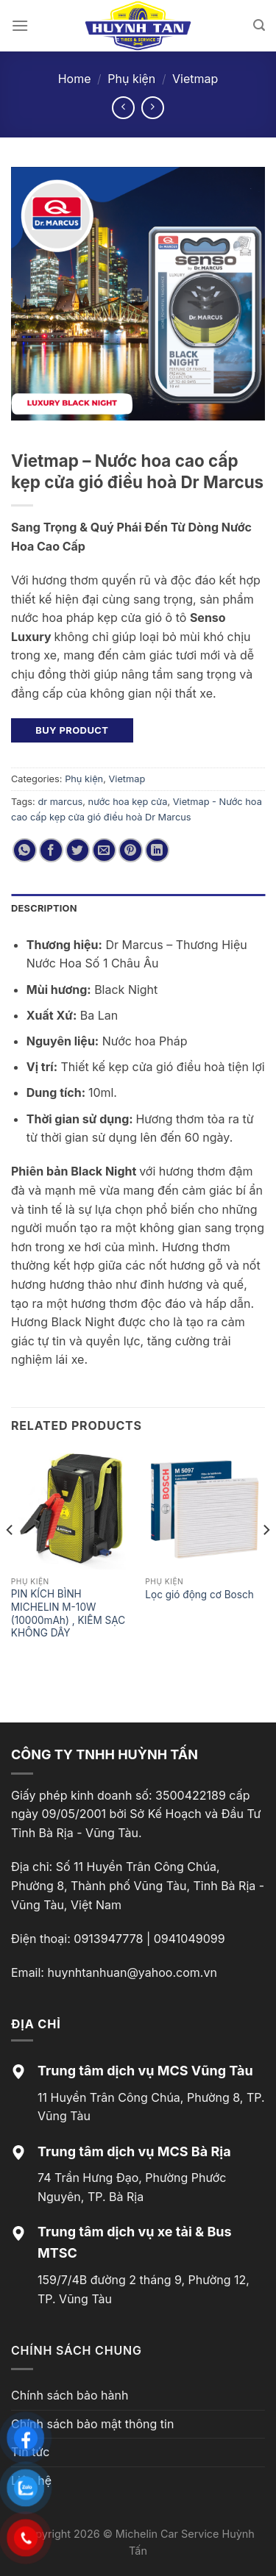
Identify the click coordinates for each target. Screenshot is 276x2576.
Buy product (71, 730)
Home (74, 78)
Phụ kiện (131, 78)
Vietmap (195, 78)
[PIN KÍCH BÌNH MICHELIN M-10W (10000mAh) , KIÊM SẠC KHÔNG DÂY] (71, 1510)
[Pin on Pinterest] (130, 850)
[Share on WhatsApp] (25, 850)
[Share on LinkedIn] (157, 850)
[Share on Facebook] (51, 850)
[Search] (259, 25)
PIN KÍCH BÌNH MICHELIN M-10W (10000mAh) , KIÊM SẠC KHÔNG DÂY (68, 1613)
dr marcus (60, 801)
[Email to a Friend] (104, 850)
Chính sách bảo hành (69, 2395)
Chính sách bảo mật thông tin (92, 2423)
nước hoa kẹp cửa (128, 801)
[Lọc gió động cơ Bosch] (205, 1510)
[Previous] (10, 1559)
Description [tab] (44, 908)
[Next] (265, 1559)
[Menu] (20, 25)
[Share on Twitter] (78, 850)
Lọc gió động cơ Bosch (199, 1594)
